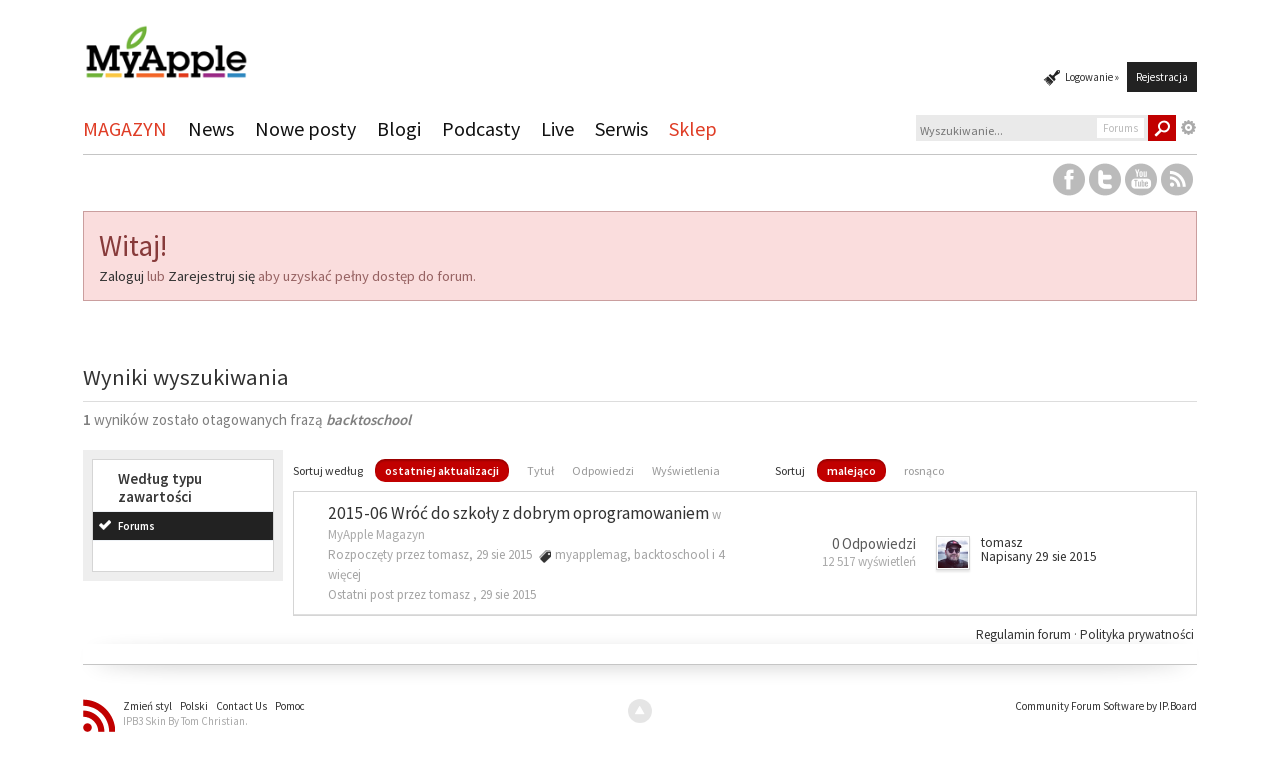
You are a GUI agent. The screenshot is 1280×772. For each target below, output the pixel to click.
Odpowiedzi (603, 470)
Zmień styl (147, 706)
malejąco (851, 470)
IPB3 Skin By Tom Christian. (185, 721)
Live (557, 128)
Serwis (621, 128)
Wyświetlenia (686, 470)
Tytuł (540, 470)
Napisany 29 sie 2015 (1039, 556)
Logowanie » (1092, 77)
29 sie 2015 (508, 594)
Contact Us (241, 706)
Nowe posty (305, 128)
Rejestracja (1162, 77)
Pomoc (290, 706)
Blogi (399, 128)
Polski (194, 706)
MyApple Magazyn (376, 534)
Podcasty (481, 128)
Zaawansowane (1189, 128)
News (211, 128)
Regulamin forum (1025, 634)
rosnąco (924, 470)
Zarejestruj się (211, 276)
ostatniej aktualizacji (442, 470)
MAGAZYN (125, 128)
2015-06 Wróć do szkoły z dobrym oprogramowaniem (518, 513)
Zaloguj (121, 276)
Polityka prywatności (1137, 634)
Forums (136, 526)
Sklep (693, 128)
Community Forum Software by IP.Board (1106, 706)
